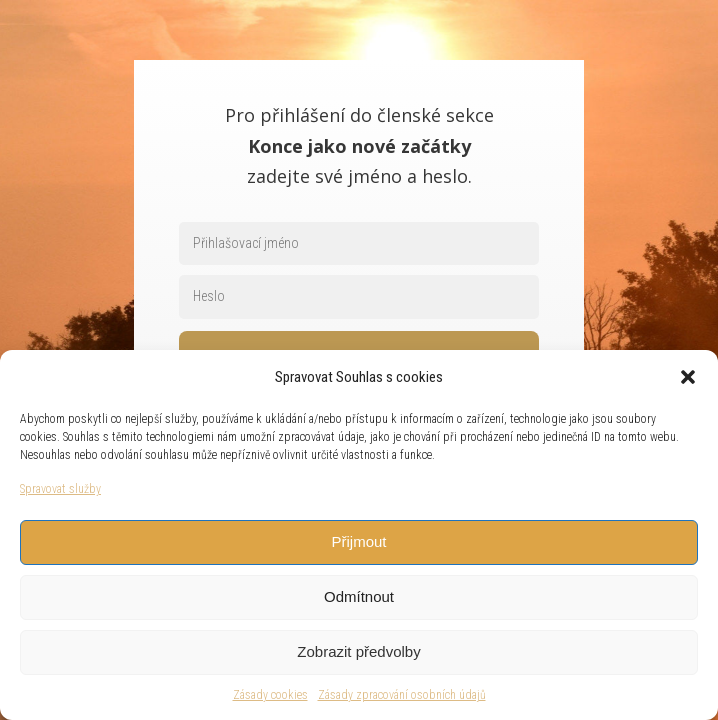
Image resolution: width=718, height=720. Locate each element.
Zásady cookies (270, 695)
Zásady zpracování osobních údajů (402, 695)
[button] (688, 377)
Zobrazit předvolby (358, 651)
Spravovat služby (60, 489)
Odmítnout (359, 596)
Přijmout (358, 541)
